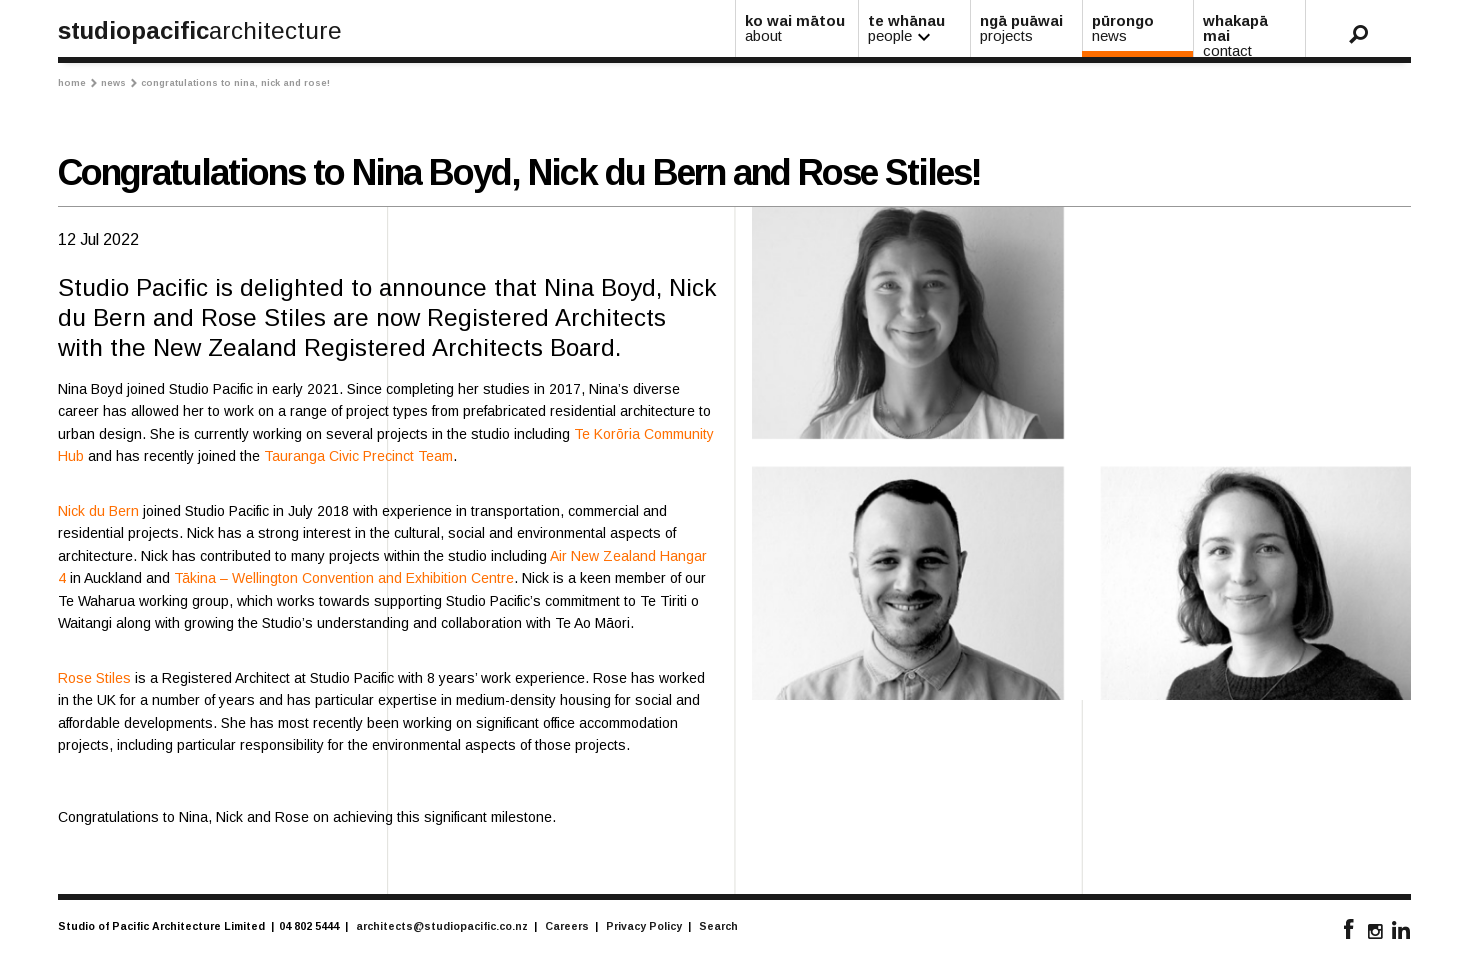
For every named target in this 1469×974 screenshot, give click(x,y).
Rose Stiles (94, 678)
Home (77, 83)
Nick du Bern (98, 511)
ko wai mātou (798, 28)
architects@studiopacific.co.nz (442, 926)
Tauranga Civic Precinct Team (358, 456)
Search (718, 926)
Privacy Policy (644, 926)
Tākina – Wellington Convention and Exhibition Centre (344, 578)
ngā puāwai (1027, 28)
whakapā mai (1250, 34)
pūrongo (1139, 28)
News (119, 83)
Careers (567, 926)
